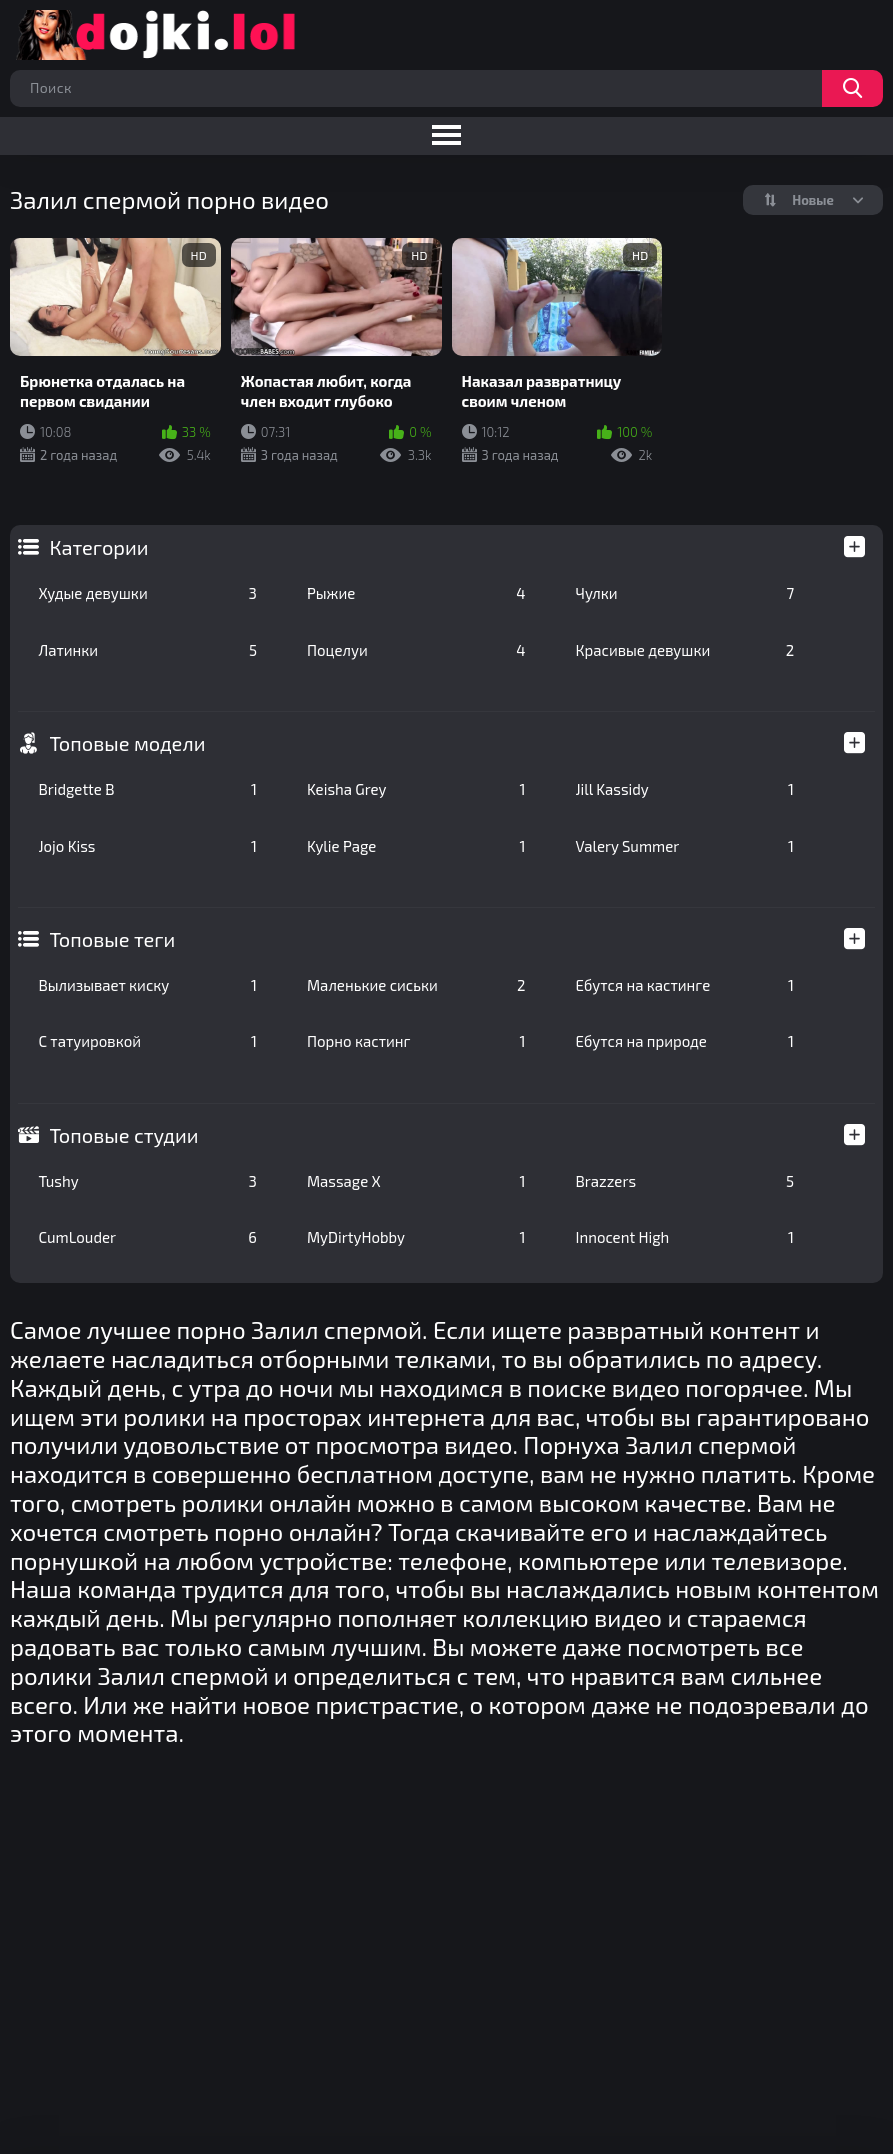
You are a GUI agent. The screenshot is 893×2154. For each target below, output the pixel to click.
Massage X (416, 1181)
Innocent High (685, 1237)
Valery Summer (685, 846)
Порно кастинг (416, 1041)
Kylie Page (416, 846)
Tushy (147, 1181)
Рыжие (416, 593)
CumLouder (147, 1237)
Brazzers (685, 1181)
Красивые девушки (685, 650)
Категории (98, 547)
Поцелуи (416, 650)
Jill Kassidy (685, 789)
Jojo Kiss (147, 846)
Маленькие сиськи (416, 985)
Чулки (685, 593)
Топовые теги (112, 939)
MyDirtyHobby (416, 1237)
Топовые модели (127, 743)
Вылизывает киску (147, 985)
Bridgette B (147, 789)
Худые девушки (147, 593)
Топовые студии (123, 1135)
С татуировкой (147, 1041)
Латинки (147, 650)
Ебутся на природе (685, 1041)
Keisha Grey (416, 789)
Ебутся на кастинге (685, 985)
